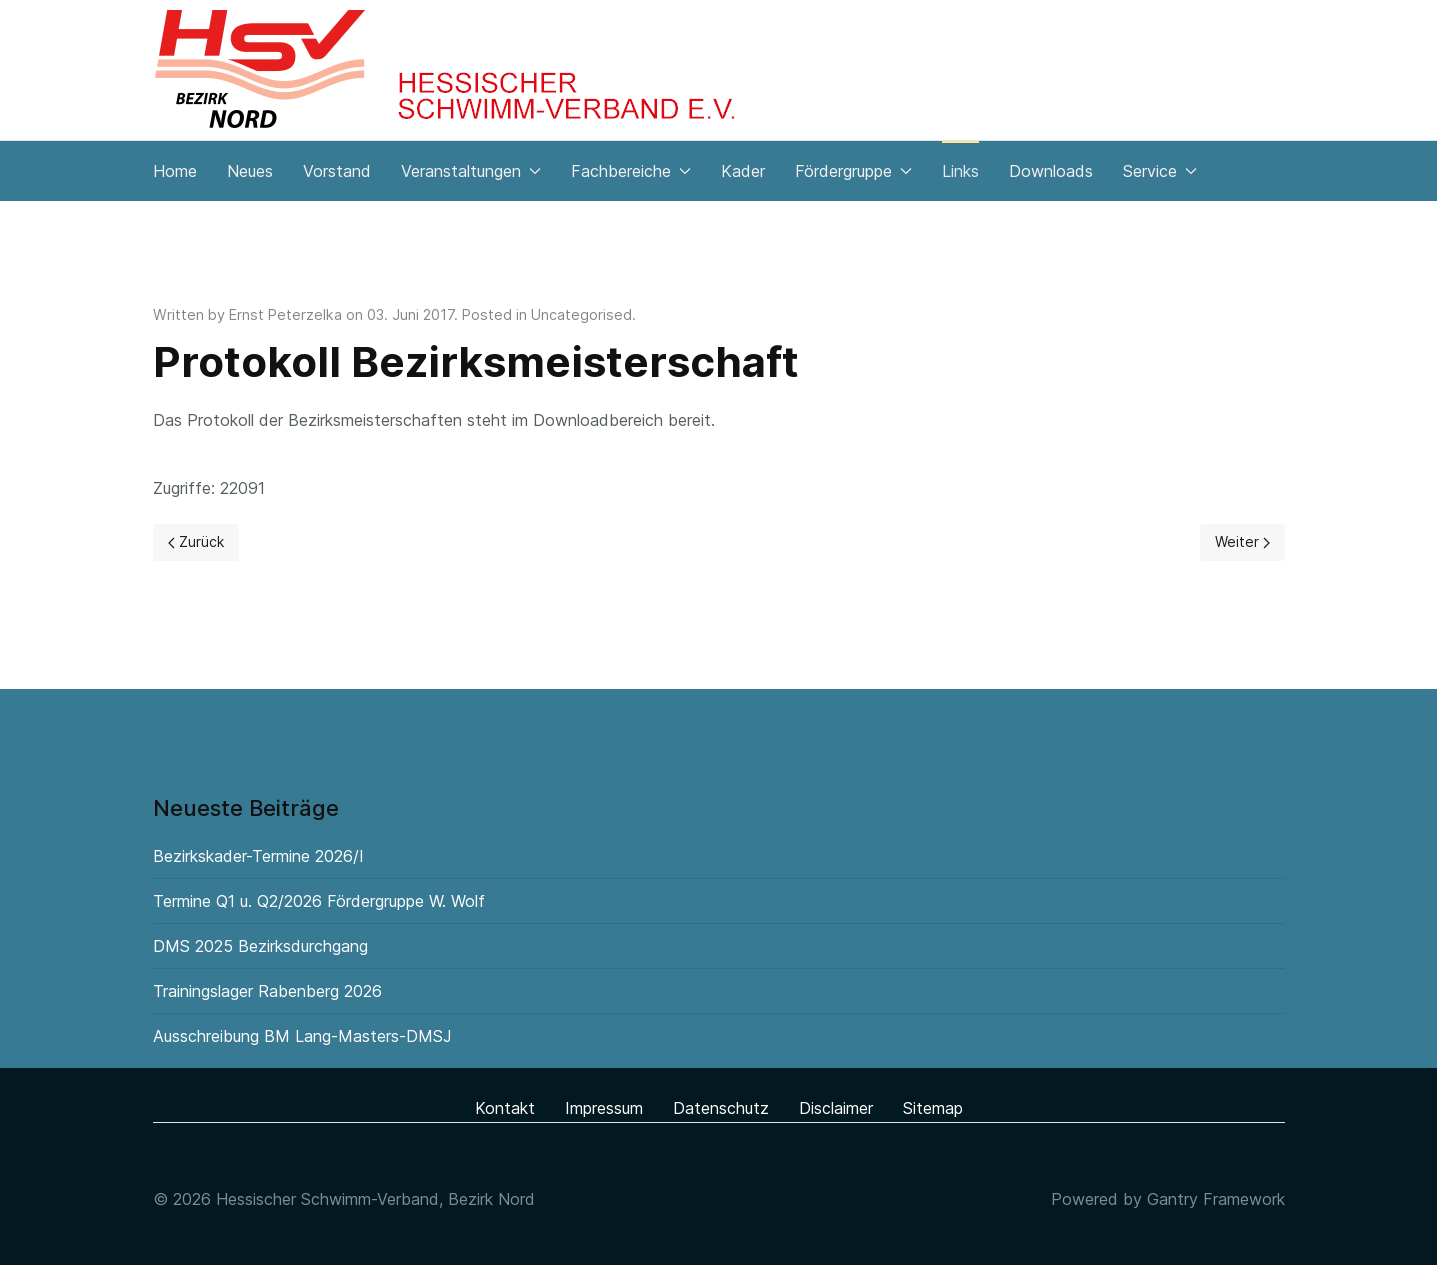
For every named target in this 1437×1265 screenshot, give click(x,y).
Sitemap (933, 1108)
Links (960, 171)
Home (175, 171)
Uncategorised (581, 314)
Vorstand (337, 171)
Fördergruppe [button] (853, 171)
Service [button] (1160, 171)
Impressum (604, 1108)
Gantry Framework (1216, 1199)
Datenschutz (721, 1108)
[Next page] (1242, 542)
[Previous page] (196, 542)
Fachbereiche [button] (631, 171)
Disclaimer (836, 1108)
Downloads (1051, 171)
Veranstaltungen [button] (471, 171)
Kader (743, 171)
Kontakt (505, 1108)
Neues (250, 171)
